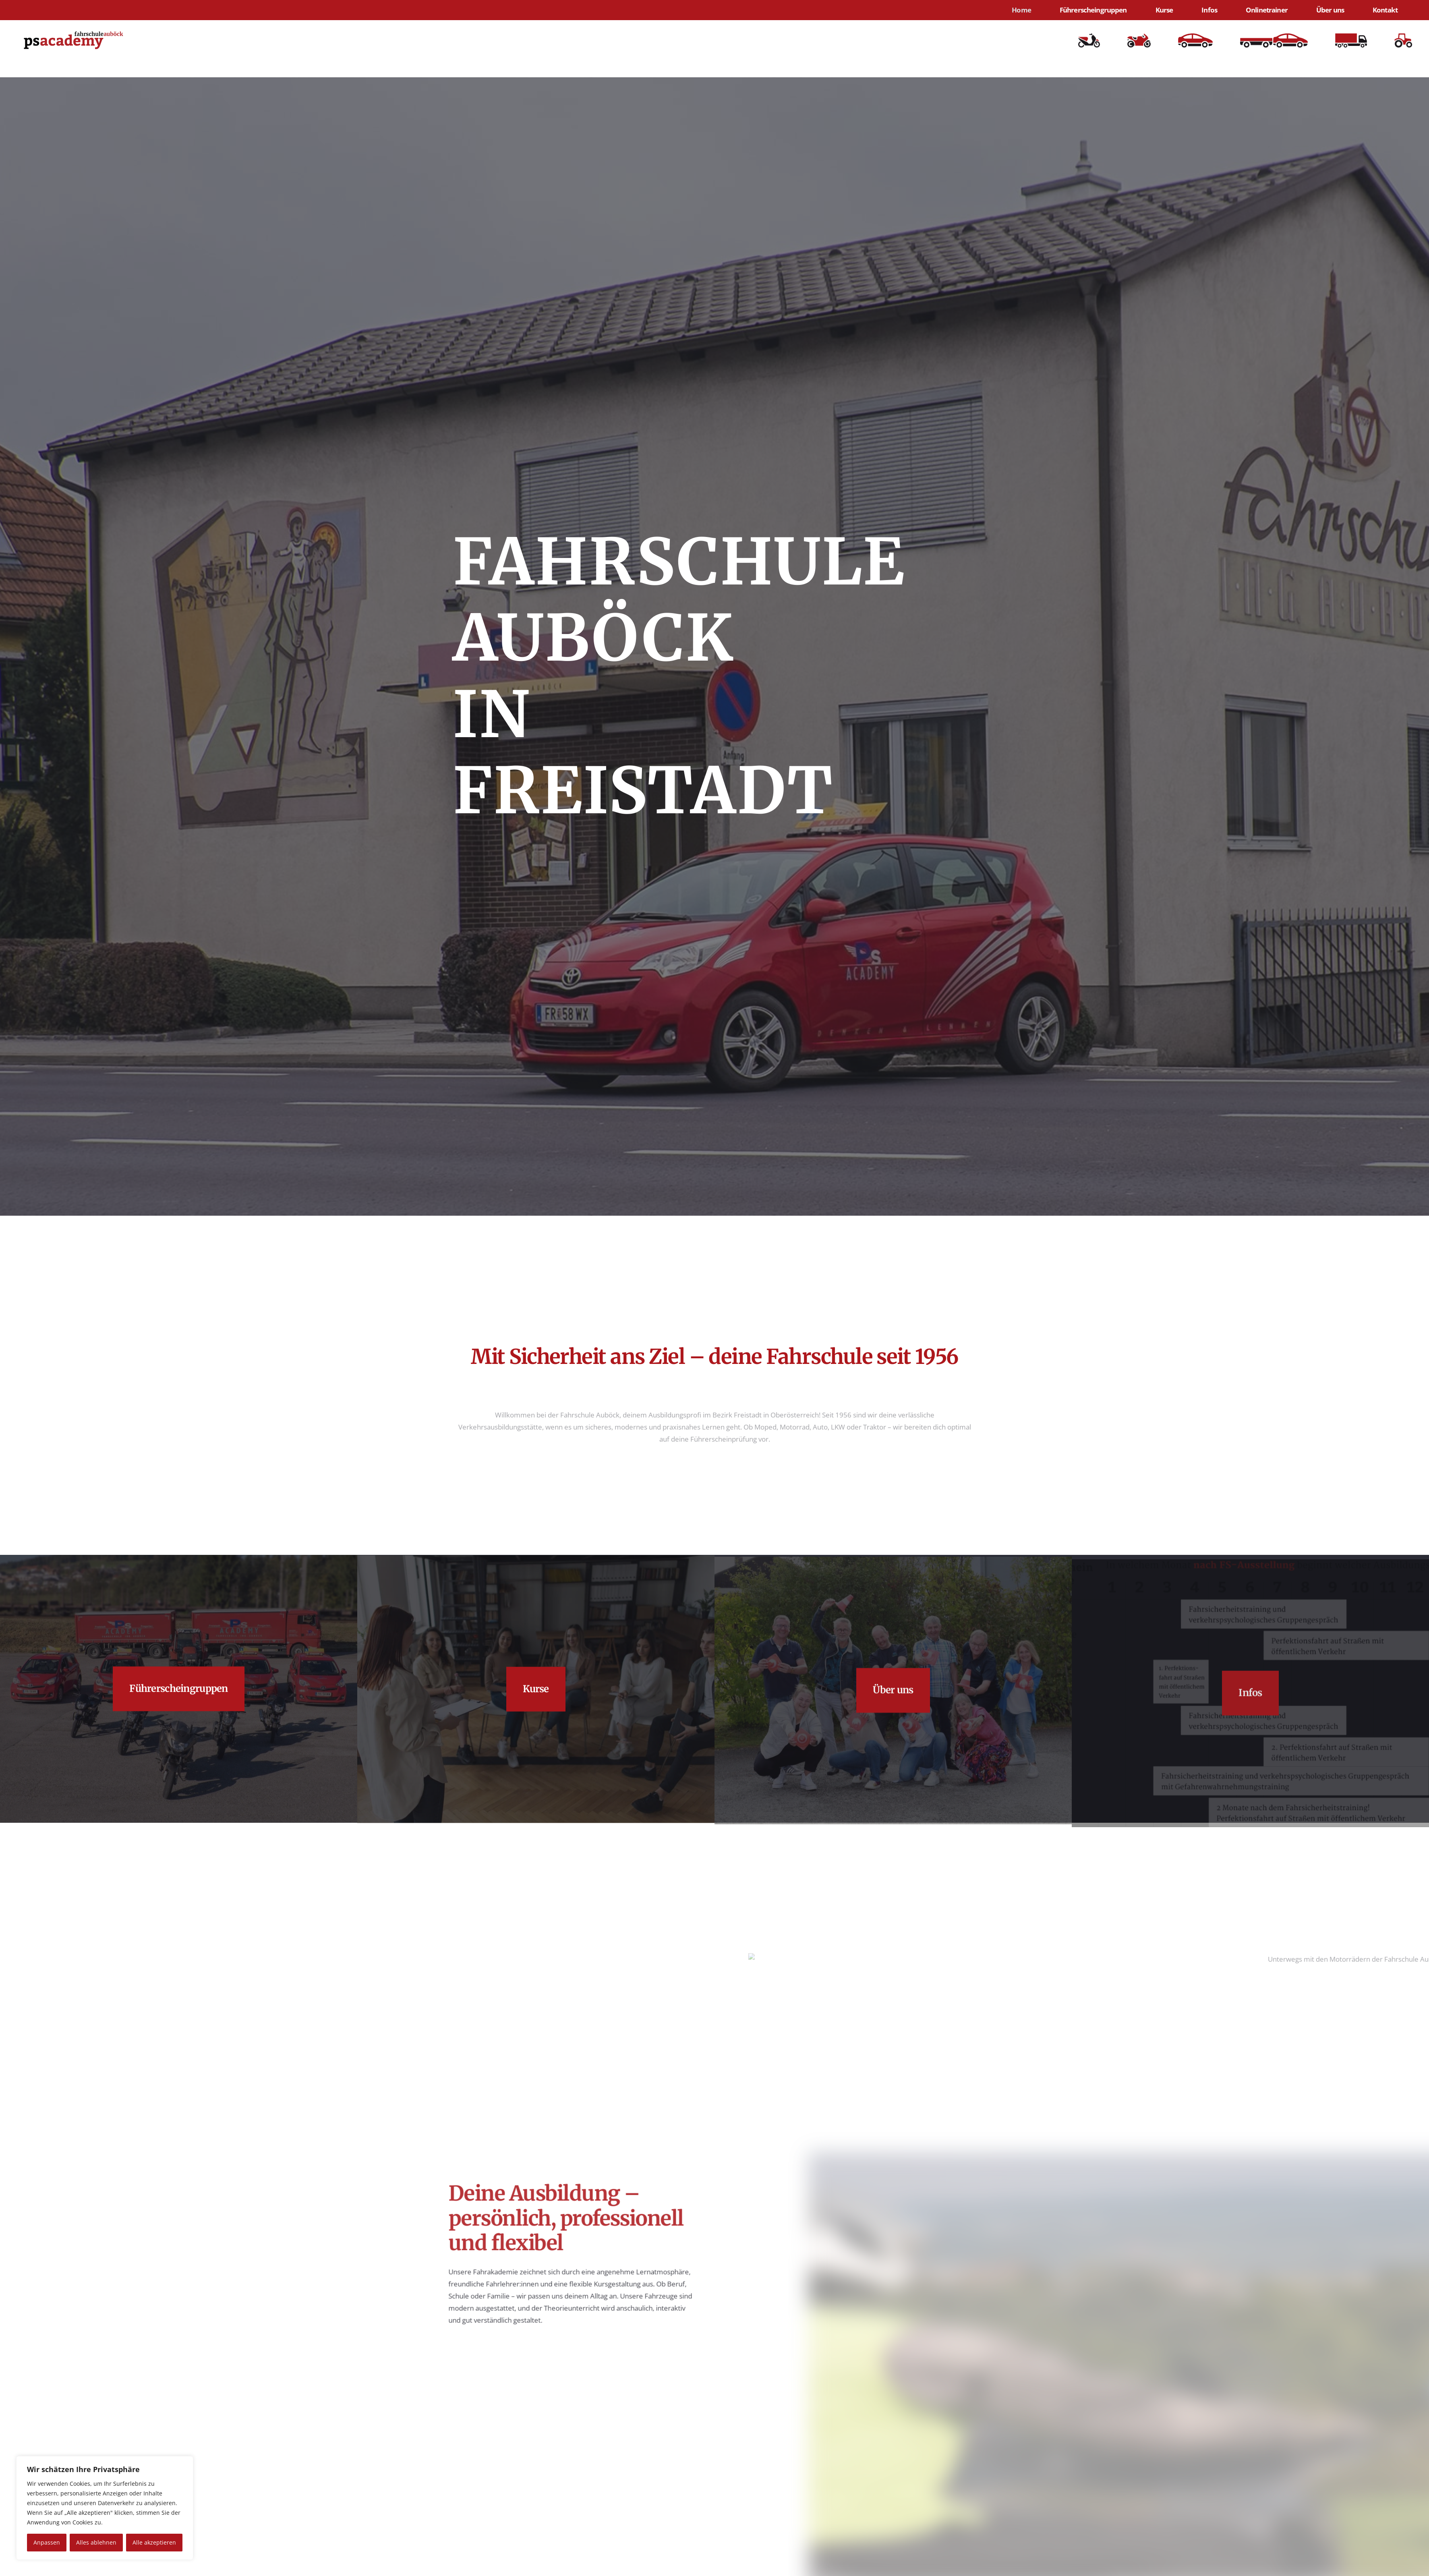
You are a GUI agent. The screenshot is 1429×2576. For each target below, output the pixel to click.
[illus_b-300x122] (1195, 40)
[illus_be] (1274, 40)
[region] (104, 2508)
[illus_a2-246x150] (1138, 40)
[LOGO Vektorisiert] (73, 40)
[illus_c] (1351, 40)
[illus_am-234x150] (1089, 40)
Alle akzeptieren (154, 2542)
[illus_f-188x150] (1403, 40)
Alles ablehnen (96, 2542)
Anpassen (46, 2542)
